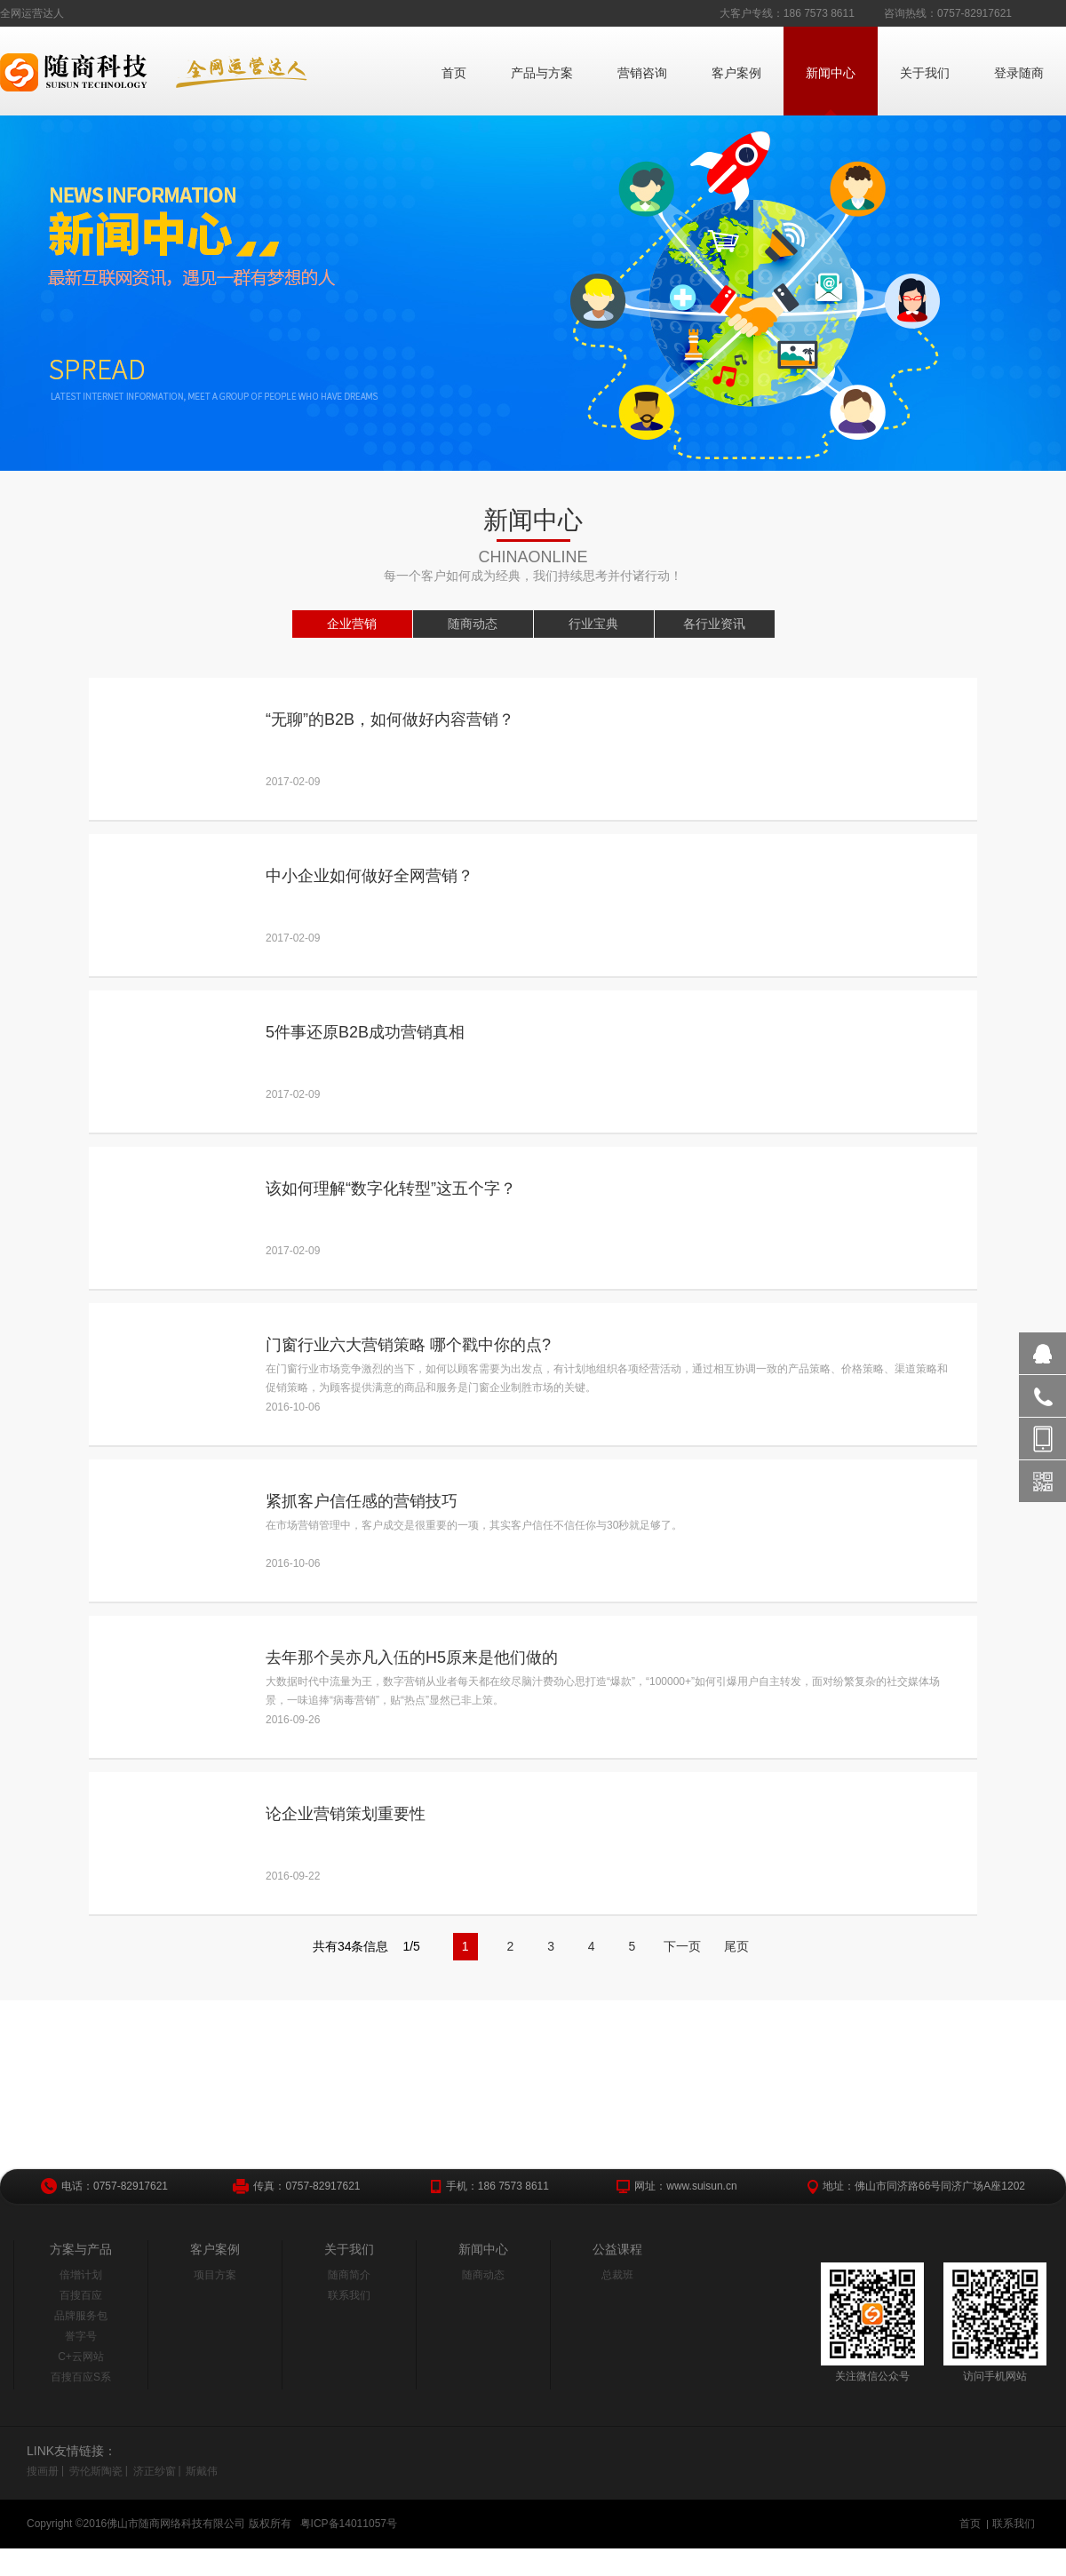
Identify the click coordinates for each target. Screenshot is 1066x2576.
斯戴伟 (202, 2471)
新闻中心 (830, 73)
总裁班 (617, 2275)
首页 (454, 73)
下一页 (682, 1946)
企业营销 (352, 623)
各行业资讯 (714, 623)
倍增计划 (81, 2275)
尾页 (736, 1946)
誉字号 (81, 2336)
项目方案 (215, 2275)
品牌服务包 (80, 2316)
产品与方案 (542, 73)
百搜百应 (81, 2295)
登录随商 (1019, 73)
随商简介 (349, 2275)
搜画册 (43, 2471)
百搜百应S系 (81, 2377)
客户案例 (736, 73)
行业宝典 (593, 623)
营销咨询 (642, 73)
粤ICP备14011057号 (348, 2523)
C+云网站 (81, 2356)
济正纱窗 (154, 2471)
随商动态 (472, 623)
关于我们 (925, 73)
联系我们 (349, 2295)
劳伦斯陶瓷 (96, 2471)
